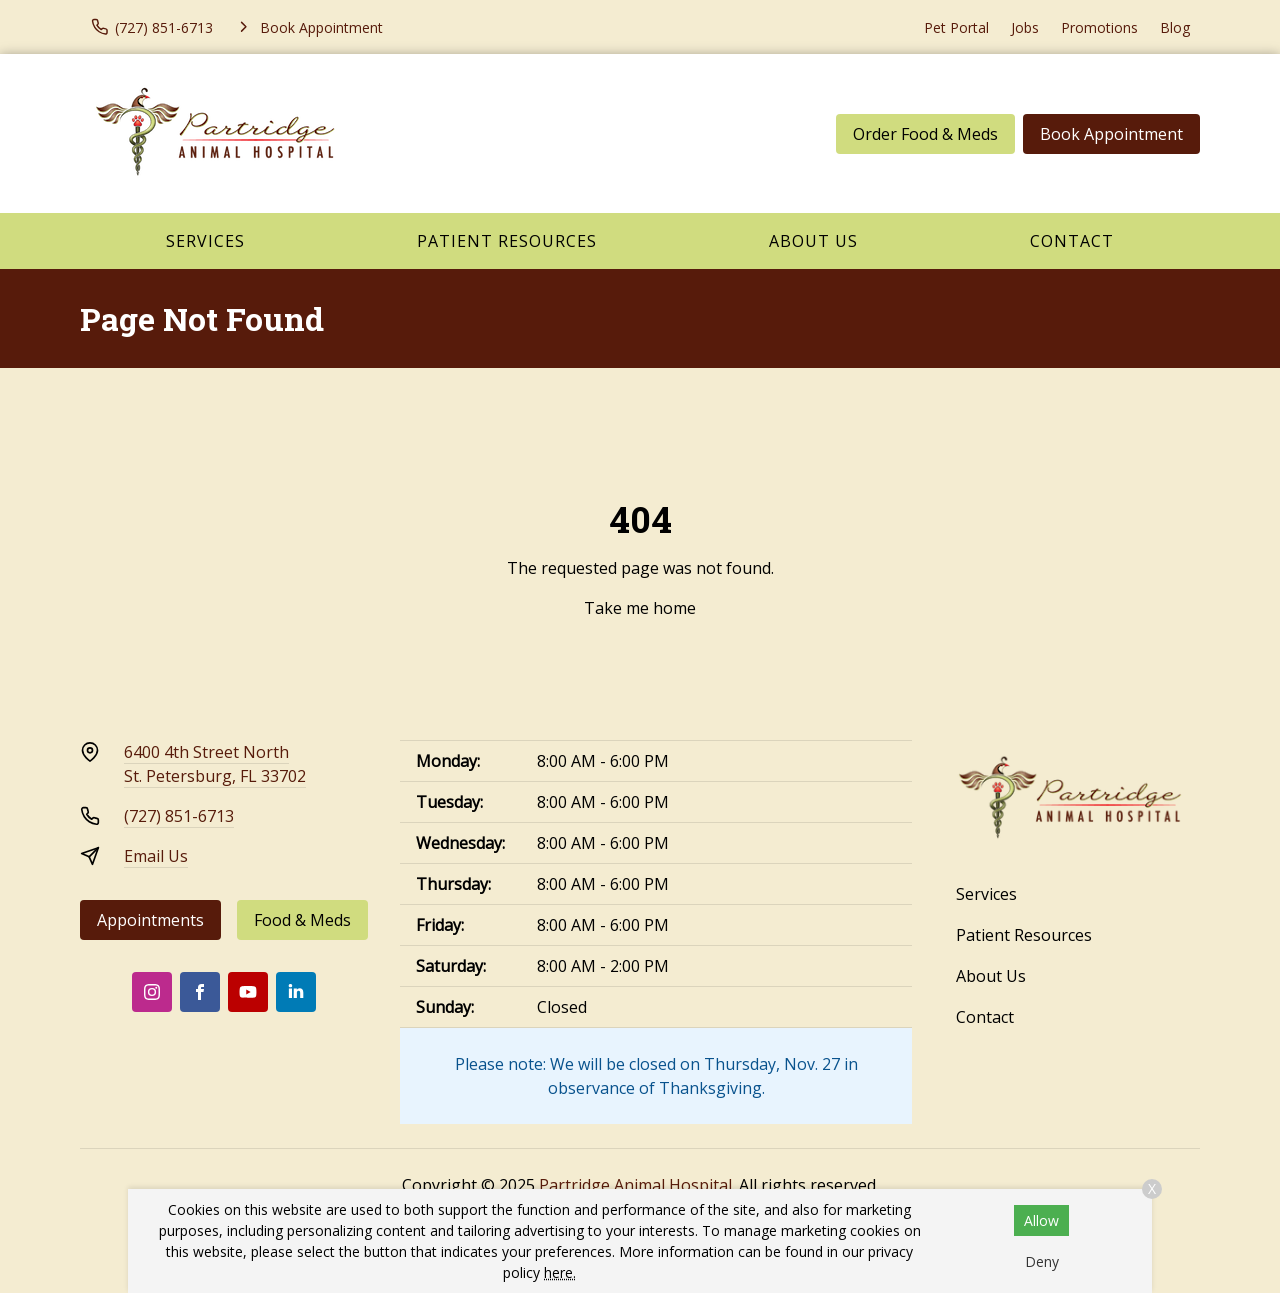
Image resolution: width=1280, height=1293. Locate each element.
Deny (1042, 1261)
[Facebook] (200, 992)
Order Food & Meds (925, 134)
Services (205, 241)
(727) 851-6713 (179, 816)
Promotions (1099, 27)
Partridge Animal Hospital (635, 1185)
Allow (1041, 1220)
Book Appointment (1111, 134)
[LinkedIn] (296, 992)
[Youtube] (248, 992)
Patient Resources (507, 241)
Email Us (156, 856)
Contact (1072, 241)
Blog (1175, 27)
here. (560, 1272)
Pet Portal (956, 27)
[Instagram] (152, 992)
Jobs (1025, 27)
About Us (813, 241)
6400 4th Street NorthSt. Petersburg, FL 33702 (215, 764)
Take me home (640, 608)
